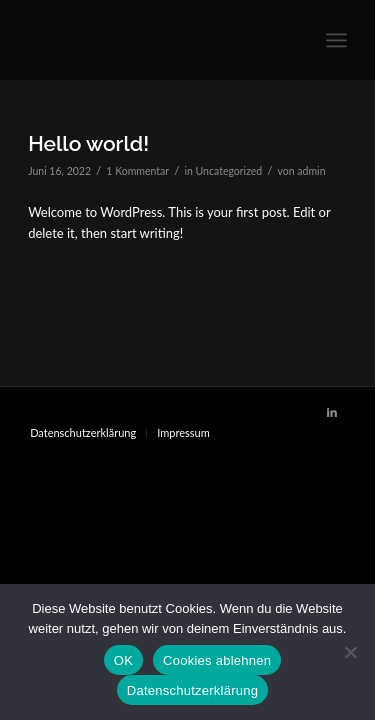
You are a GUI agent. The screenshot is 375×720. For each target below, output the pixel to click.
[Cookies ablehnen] (350, 652)
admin (311, 171)
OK (123, 660)
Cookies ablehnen (217, 660)
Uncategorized (229, 171)
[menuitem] (83, 433)
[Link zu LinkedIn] (332, 412)
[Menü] (336, 40)
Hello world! (88, 143)
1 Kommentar (137, 171)
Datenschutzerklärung (192, 690)
